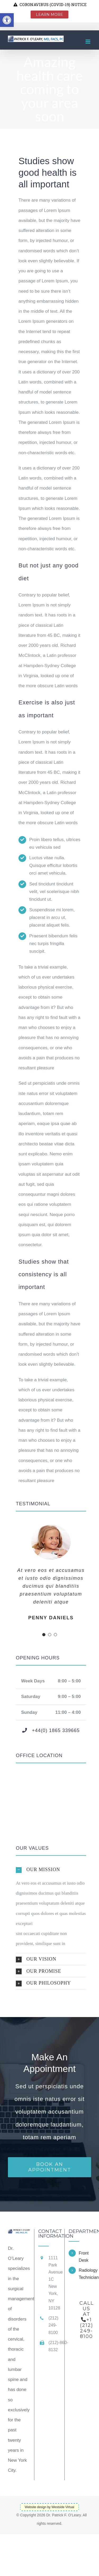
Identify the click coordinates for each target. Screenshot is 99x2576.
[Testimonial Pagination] (43, 1634)
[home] (19, 2233)
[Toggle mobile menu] (88, 41)
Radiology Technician (85, 2274)
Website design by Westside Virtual (49, 2507)
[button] (51, 1870)
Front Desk (83, 2256)
